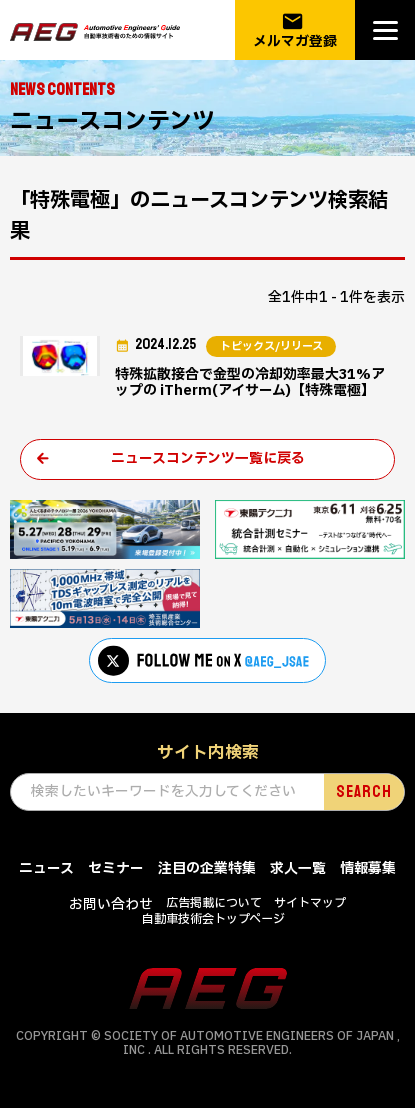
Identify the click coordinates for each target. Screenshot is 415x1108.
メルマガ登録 (295, 30)
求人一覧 (298, 868)
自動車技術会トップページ (213, 919)
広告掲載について (214, 903)
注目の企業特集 (207, 868)
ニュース (46, 868)
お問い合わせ (111, 904)
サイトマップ (310, 903)
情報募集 (368, 868)
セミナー (116, 868)
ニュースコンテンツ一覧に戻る (208, 458)
